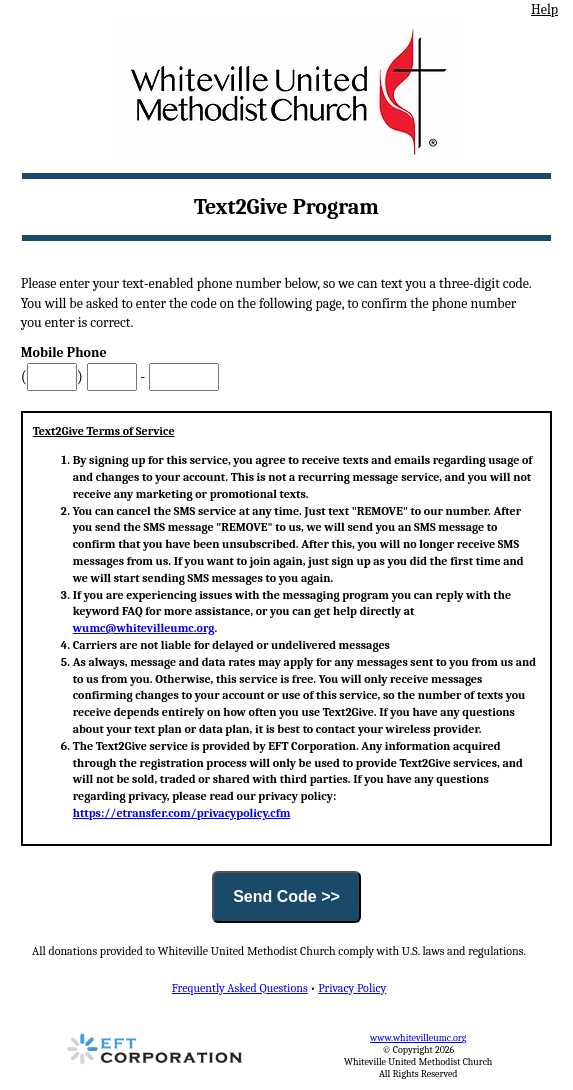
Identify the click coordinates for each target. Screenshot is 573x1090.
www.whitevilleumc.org (418, 1038)
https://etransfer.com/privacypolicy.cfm (182, 813)
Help (544, 9)
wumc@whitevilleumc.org (144, 628)
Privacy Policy (352, 988)
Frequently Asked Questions (240, 988)
